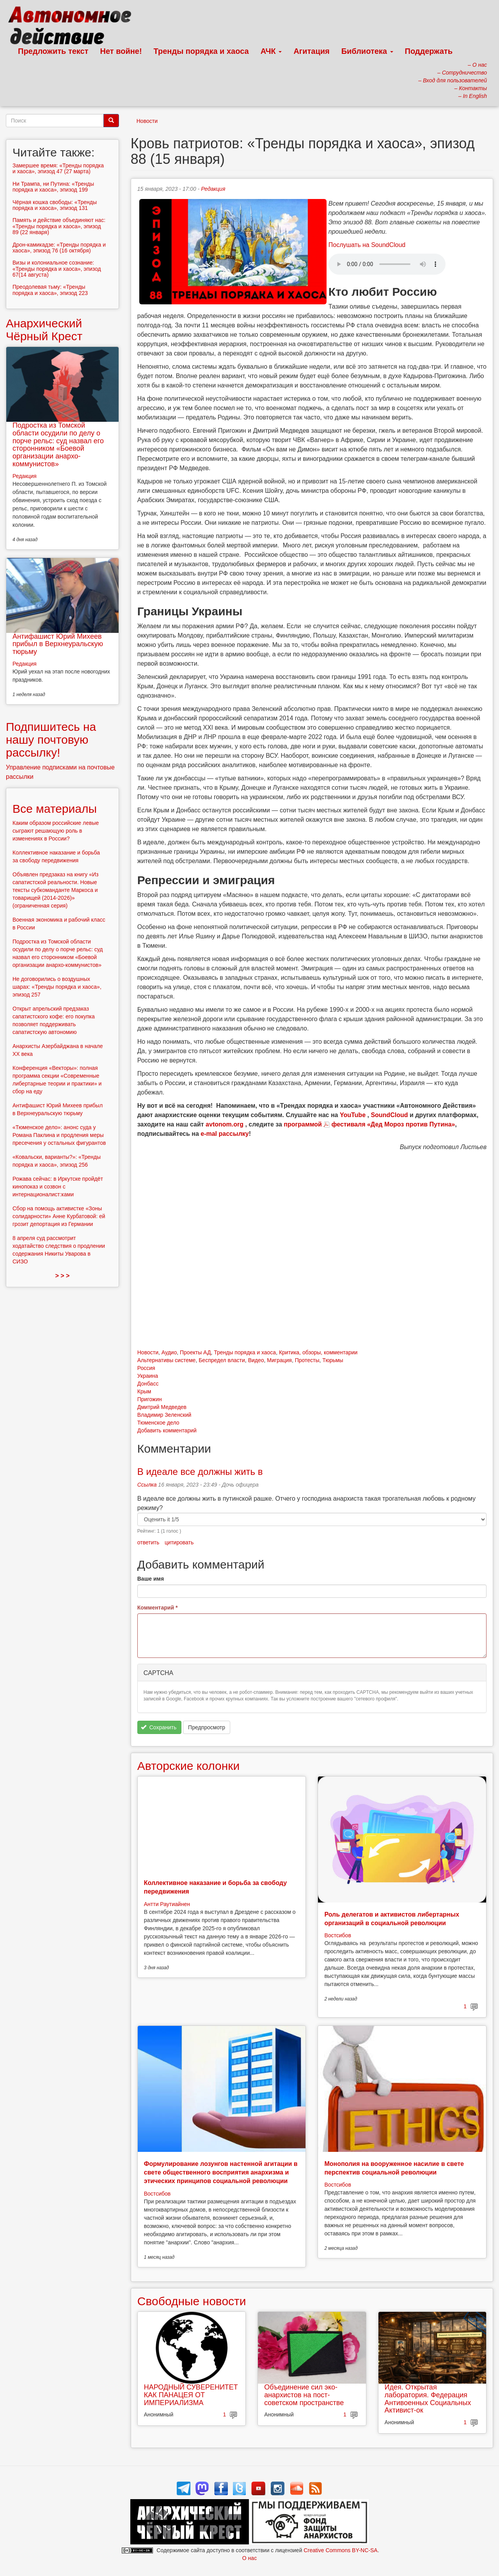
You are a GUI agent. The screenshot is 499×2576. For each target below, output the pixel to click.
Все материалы (54, 808)
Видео (256, 1360)
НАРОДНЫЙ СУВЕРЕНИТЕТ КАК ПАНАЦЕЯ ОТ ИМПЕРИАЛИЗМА (191, 2395)
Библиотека (367, 51)
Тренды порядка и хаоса (201, 51)
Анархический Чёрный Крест (44, 330)
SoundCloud (389, 1115)
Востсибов (337, 1935)
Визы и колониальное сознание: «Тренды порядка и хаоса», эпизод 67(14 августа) (56, 268)
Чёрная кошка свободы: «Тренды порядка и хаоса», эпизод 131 (54, 205)
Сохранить (158, 1727)
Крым (144, 1391)
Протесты (307, 1360)
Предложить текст (53, 51)
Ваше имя (150, 1579)
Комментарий (157, 1607)
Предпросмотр (206, 1727)
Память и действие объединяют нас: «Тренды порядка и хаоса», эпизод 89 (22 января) (58, 226)
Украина (147, 1376)
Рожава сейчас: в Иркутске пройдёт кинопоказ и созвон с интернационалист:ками (57, 1186)
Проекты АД (195, 1352)
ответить (148, 1542)
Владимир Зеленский (164, 1415)
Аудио (169, 1352)
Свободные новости (191, 2301)
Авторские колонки (188, 1765)
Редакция (213, 189)
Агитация (311, 51)
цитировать (179, 1542)
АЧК (271, 51)
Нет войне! (121, 51)
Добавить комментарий (167, 1430)
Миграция (279, 1360)
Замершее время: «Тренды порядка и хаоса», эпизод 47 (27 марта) (58, 168)
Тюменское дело (158, 1422)
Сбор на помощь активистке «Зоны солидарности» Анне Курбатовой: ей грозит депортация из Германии (58, 1216)
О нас (249, 2558)
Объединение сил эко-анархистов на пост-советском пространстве (304, 2395)
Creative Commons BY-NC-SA (340, 2550)
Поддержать (429, 51)
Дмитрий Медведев (161, 1407)
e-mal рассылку (225, 1133)
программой (303, 1124)
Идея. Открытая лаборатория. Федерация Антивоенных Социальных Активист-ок (428, 2398)
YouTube (353, 1115)
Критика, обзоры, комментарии (318, 1352)
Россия (146, 1368)
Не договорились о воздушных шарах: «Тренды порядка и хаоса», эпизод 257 (56, 987)
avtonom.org (224, 1124)
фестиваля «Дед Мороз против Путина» (393, 1124)
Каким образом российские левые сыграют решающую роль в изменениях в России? (55, 831)
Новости (147, 121)
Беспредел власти (222, 1360)
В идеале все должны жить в (200, 1471)
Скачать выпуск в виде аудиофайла (387, 264)
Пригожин (149, 1399)
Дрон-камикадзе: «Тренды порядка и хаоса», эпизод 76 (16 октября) (59, 248)
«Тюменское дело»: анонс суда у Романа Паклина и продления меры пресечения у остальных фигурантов (59, 1135)
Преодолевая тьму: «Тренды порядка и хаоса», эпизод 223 (50, 290)
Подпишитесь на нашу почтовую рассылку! (51, 739)
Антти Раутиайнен (167, 1904)
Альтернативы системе (166, 1360)
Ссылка (147, 1485)
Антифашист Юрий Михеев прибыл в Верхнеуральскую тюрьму (57, 644)
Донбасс (148, 1383)
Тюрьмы (332, 1360)
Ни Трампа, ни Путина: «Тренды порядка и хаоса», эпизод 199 (53, 187)
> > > (62, 1275)
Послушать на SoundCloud (367, 245)
